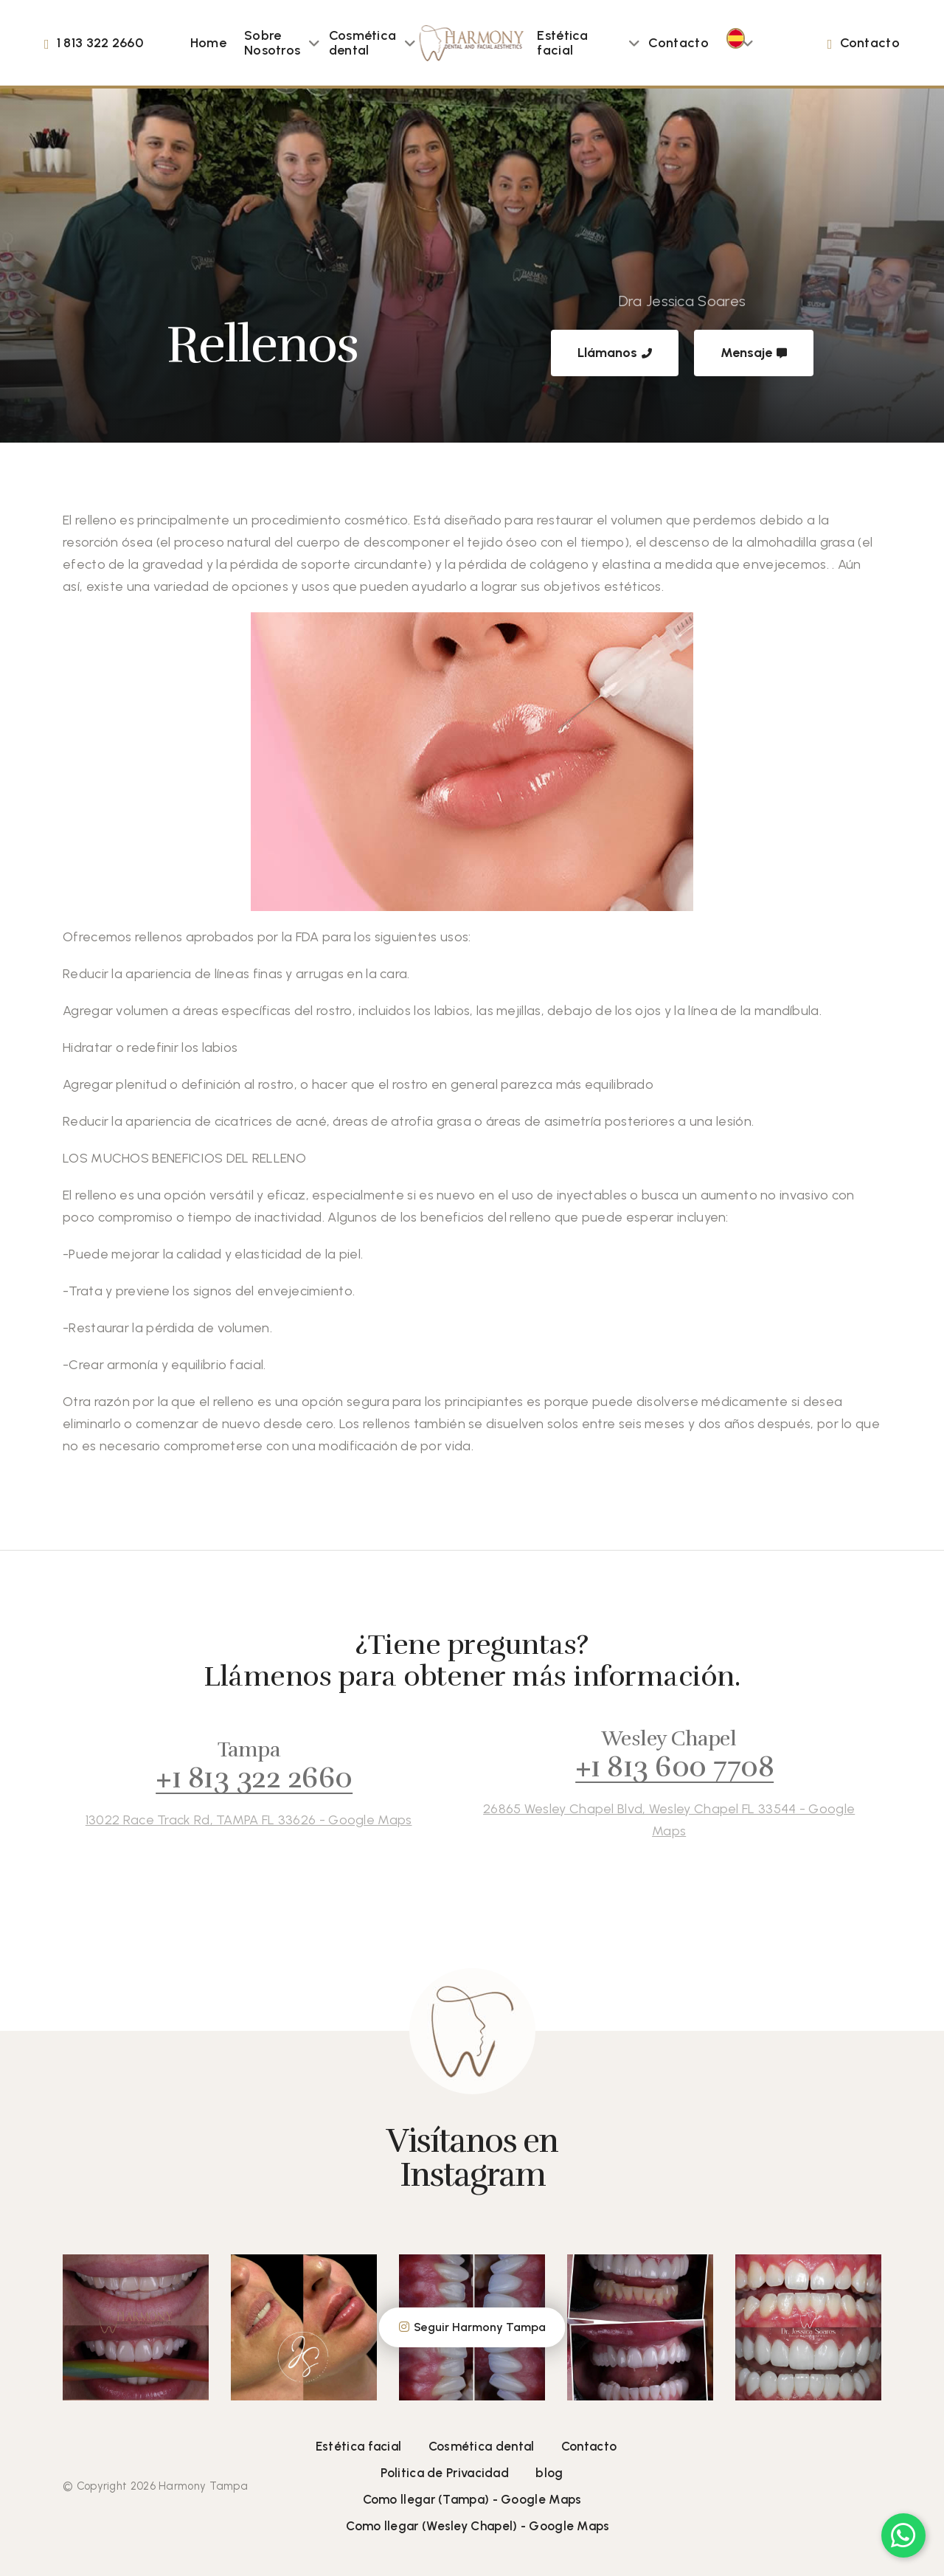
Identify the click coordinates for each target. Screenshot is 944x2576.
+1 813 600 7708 (654, 1766)
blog (549, 2472)
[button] (314, 42)
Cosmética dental (363, 42)
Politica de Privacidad (445, 2472)
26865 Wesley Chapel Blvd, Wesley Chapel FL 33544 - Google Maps (649, 1820)
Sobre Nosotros (272, 42)
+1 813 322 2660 (234, 1777)
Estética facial (562, 42)
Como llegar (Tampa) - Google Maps (472, 2499)
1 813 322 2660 (100, 43)
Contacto (678, 43)
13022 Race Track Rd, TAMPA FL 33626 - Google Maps (229, 1820)
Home (208, 43)
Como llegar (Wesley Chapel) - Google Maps (477, 2525)
